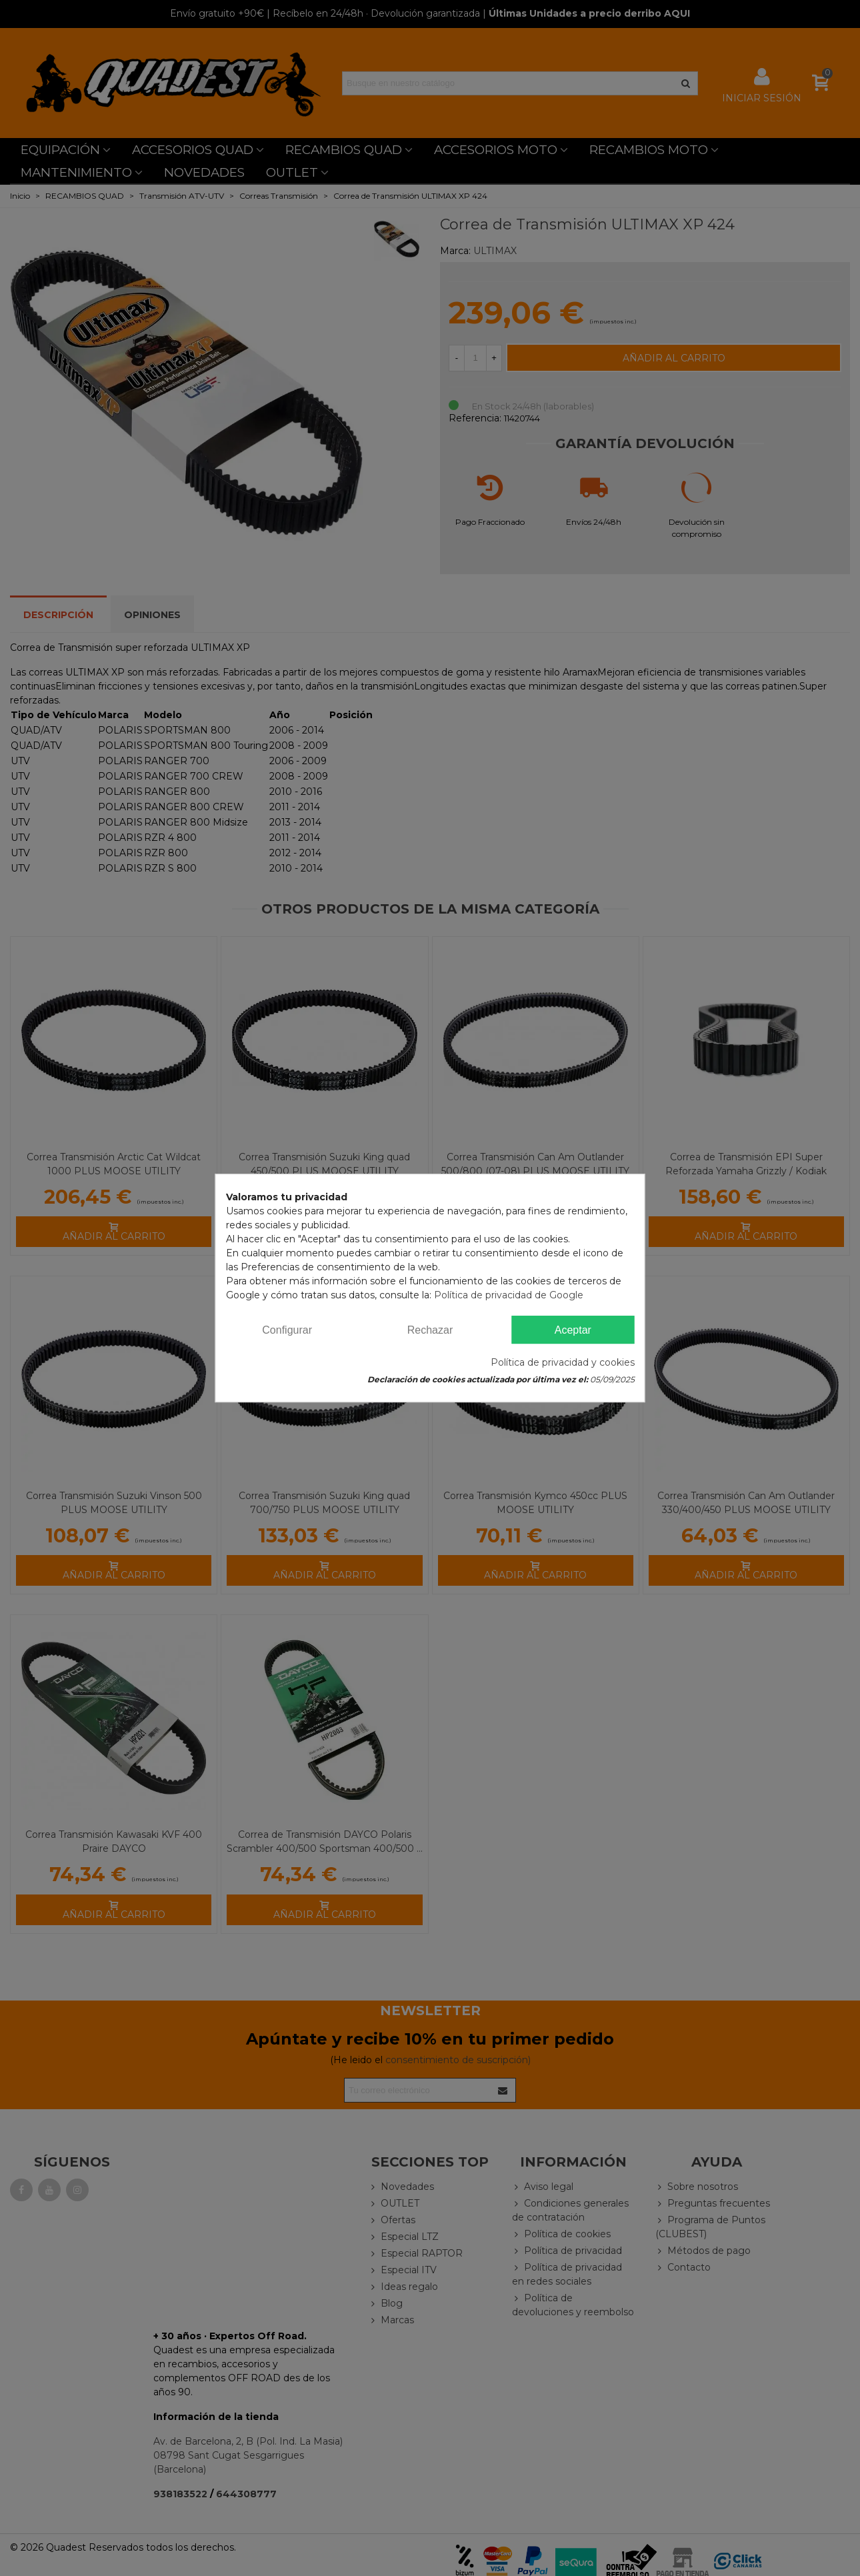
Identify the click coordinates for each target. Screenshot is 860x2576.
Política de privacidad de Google (508, 1295)
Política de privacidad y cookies (563, 1362)
